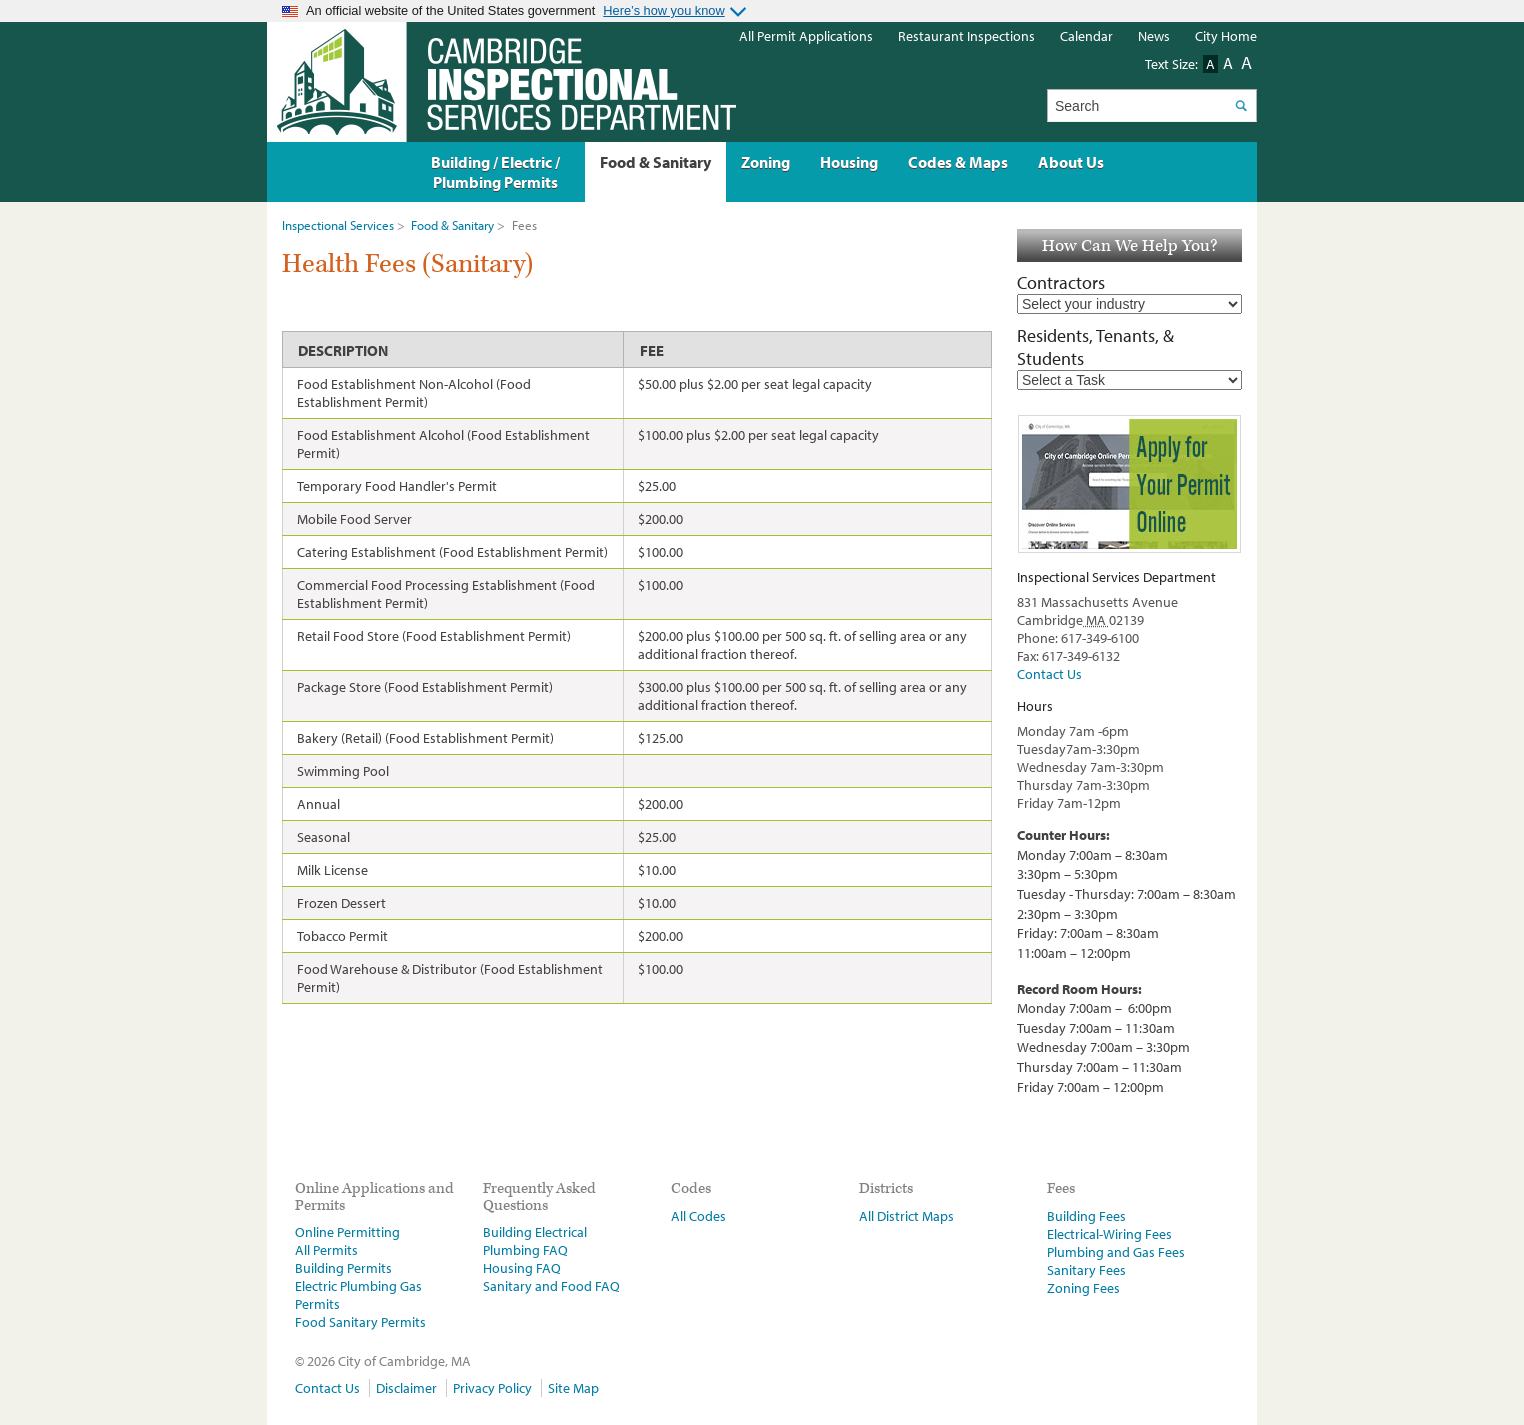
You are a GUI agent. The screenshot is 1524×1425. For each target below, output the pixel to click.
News (1154, 36)
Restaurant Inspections (966, 36)
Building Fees (1086, 1216)
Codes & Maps (958, 162)
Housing (849, 162)
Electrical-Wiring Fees (1109, 1234)
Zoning (765, 162)
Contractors (1061, 282)
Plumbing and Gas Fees (1116, 1252)
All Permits (326, 1250)
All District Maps (906, 1216)
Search (1240, 105)
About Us (1071, 162)
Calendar (1086, 36)
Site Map (573, 1388)
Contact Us (1049, 674)
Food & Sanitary (452, 225)
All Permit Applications (806, 36)
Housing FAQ (522, 1268)
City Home (1226, 36)
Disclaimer (406, 1388)
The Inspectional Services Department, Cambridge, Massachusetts (501, 82)
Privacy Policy (492, 1388)
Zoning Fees (1083, 1288)
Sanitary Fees (1086, 1270)
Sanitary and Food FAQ (551, 1286)
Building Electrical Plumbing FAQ (535, 1241)
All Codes (698, 1216)
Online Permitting (347, 1232)
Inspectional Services (338, 225)
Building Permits (343, 1268)
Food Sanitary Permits (360, 1322)
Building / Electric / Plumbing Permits (495, 172)
